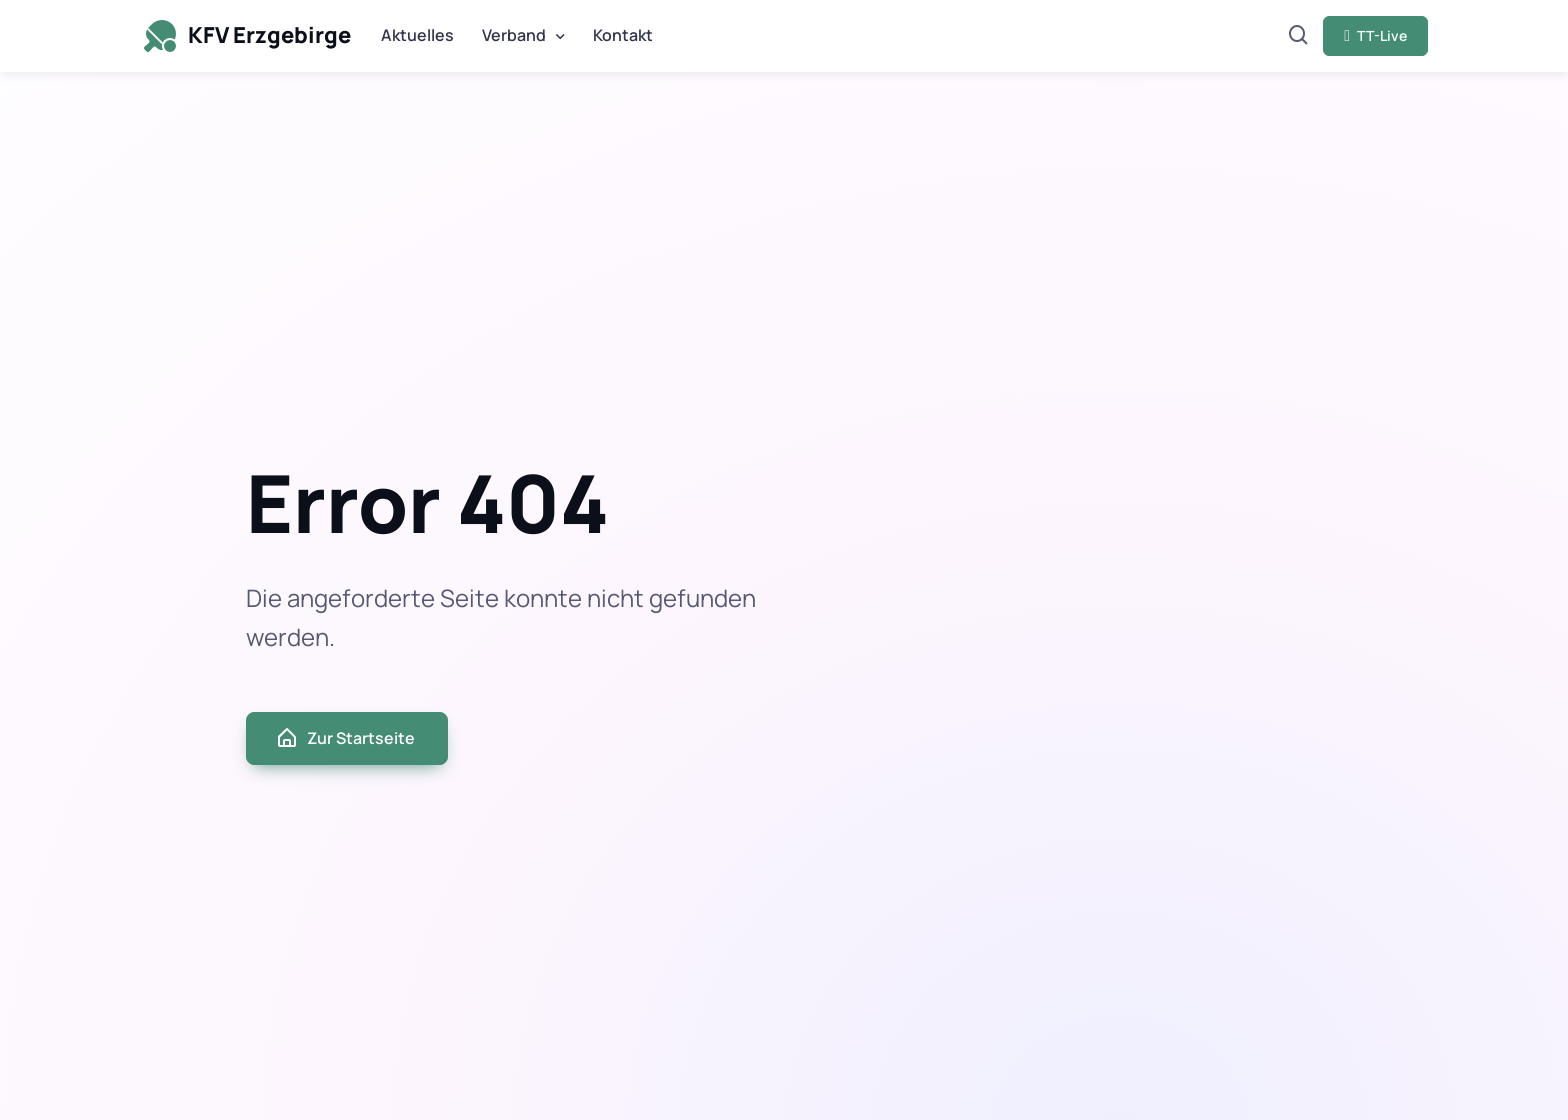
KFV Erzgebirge (245, 36)
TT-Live (1375, 35)
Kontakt (623, 35)
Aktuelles (417, 35)
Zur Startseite (345, 738)
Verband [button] (514, 35)
